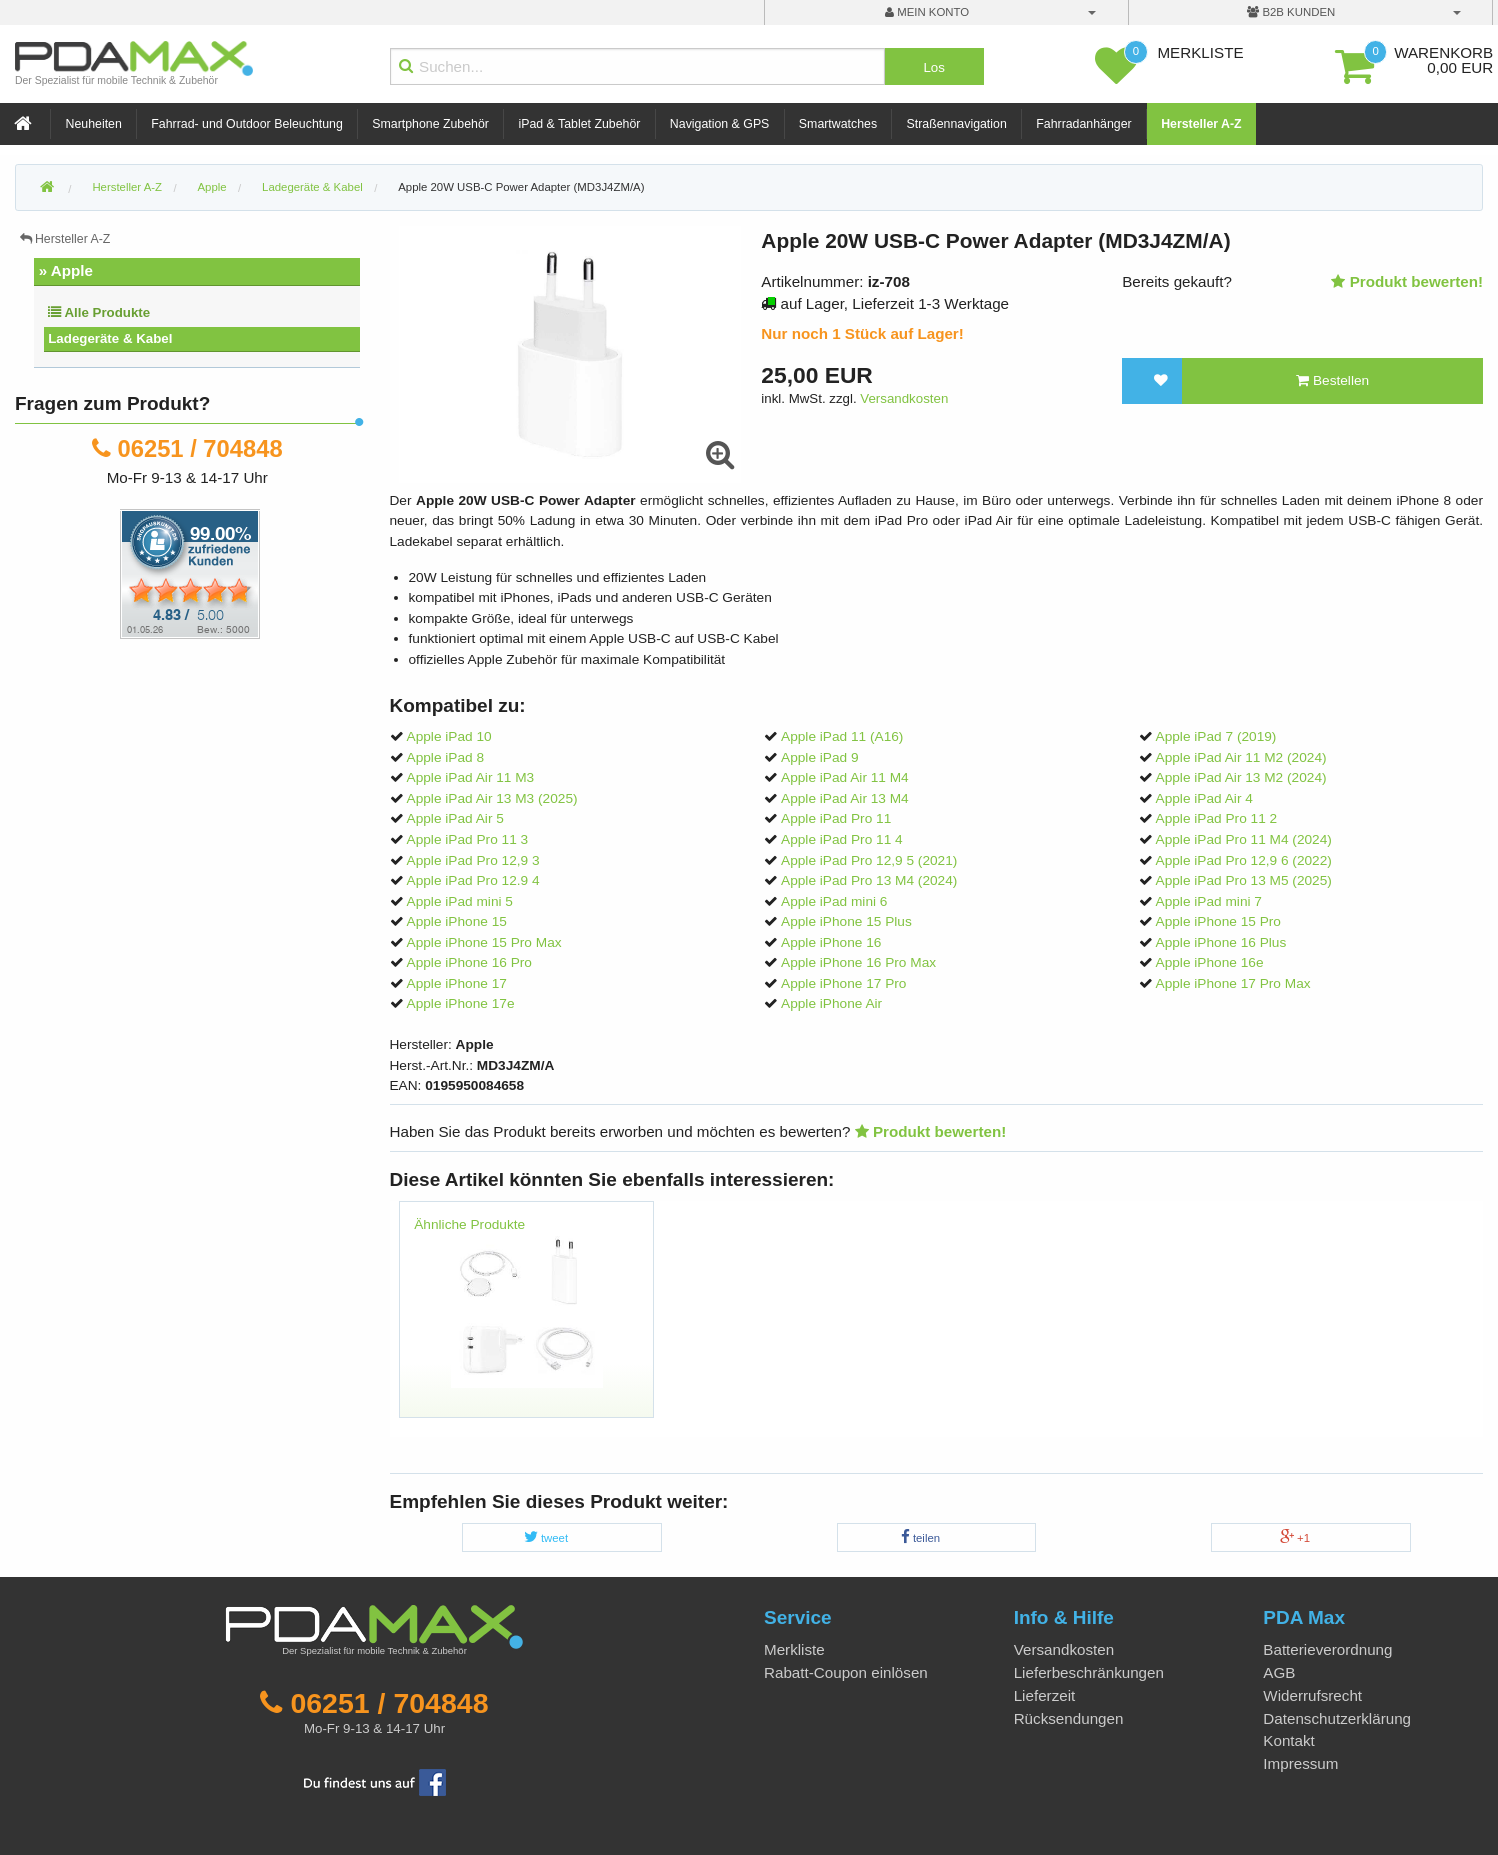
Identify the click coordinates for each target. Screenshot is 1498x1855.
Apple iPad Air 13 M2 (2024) (1241, 777)
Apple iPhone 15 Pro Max (484, 942)
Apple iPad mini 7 (1209, 901)
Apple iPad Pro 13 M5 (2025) (1244, 880)
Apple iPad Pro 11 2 (1217, 818)
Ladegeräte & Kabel (110, 338)
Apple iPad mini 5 (460, 901)
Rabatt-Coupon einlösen (846, 1672)
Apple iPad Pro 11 (836, 818)
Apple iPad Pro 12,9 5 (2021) (869, 860)
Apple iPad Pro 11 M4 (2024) (1244, 839)
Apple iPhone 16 (831, 942)
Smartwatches (838, 124)
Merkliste (794, 1649)
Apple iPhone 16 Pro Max (858, 962)
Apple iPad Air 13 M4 (845, 798)
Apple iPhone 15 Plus (846, 921)
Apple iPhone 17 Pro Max (1233, 983)
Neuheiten (94, 124)
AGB (1279, 1672)
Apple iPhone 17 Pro (843, 983)
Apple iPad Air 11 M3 (471, 777)
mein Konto (927, 12)
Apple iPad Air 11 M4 (845, 777)
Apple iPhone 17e (461, 1003)
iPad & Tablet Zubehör (579, 124)
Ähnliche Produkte (469, 1224)
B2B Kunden (1291, 12)
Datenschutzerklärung (1337, 1718)
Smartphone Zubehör (430, 124)
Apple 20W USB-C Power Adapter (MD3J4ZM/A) (521, 187)
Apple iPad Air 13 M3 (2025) (492, 798)
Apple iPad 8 (446, 757)
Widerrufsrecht (1312, 1695)
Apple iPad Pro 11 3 (468, 839)
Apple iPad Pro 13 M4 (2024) (869, 880)
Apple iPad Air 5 (455, 818)
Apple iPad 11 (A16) (842, 736)
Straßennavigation (957, 124)
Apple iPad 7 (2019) (1216, 736)
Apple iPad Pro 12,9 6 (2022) (1244, 860)
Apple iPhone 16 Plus (1221, 942)
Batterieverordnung (1327, 1649)
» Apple (66, 270)
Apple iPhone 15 (457, 921)
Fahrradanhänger (1083, 124)
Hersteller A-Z (1201, 124)
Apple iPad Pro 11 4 (842, 839)
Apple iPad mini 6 (834, 901)
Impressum (1300, 1763)
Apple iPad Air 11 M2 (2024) (1241, 757)
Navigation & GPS (720, 124)
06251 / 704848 (200, 448)
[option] (527, 1319)
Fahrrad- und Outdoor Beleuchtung (246, 124)
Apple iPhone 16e (1210, 962)
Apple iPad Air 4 (1204, 798)
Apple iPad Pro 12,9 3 (473, 860)
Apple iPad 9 (820, 757)
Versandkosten (904, 398)
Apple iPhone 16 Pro (469, 962)
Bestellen (1332, 380)
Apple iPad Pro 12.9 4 (473, 880)
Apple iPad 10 (449, 736)
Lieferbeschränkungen (1089, 1672)
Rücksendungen (1069, 1718)
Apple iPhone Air (831, 1003)
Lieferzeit (1045, 1695)
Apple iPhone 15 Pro (1218, 921)
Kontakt (1289, 1740)
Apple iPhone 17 (457, 983)
